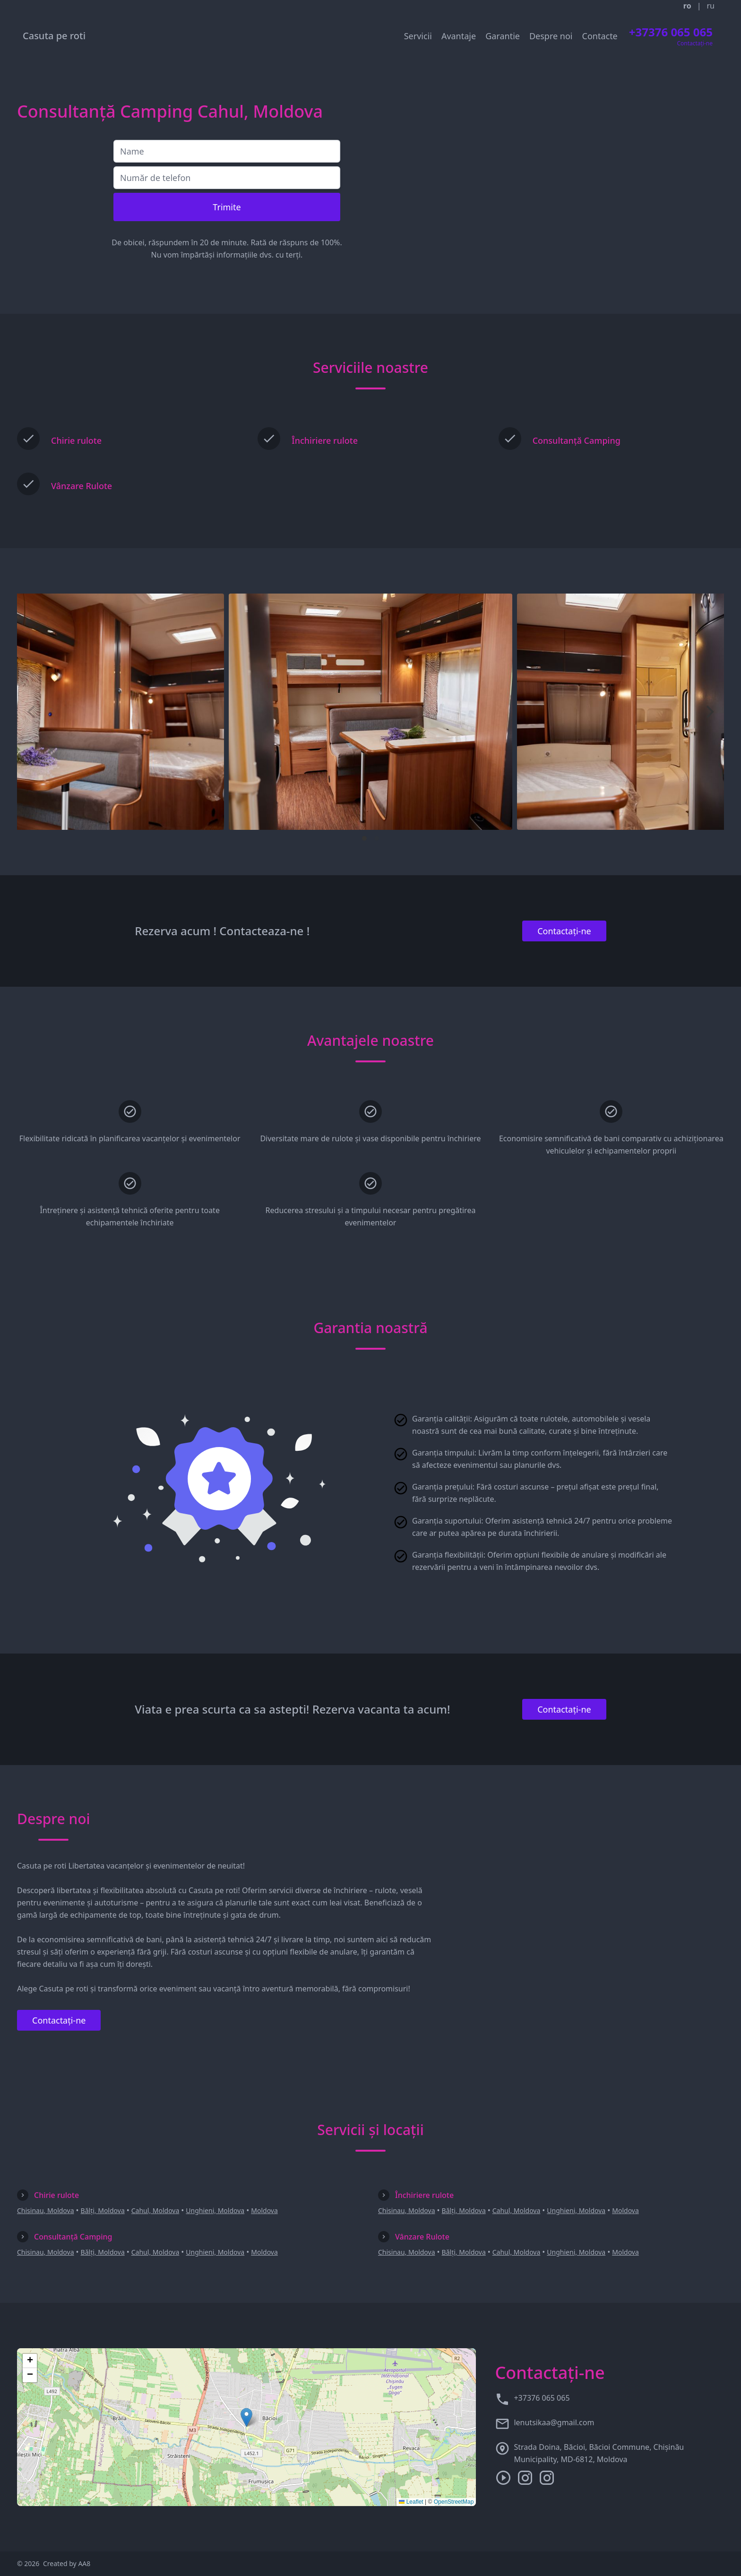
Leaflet (411, 2501)
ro (687, 5)
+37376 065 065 (541, 2398)
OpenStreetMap (454, 2501)
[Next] (708, 711)
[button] (246, 2417)
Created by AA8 (66, 2563)
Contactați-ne (564, 931)
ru (711, 5)
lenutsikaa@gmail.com (554, 2422)
